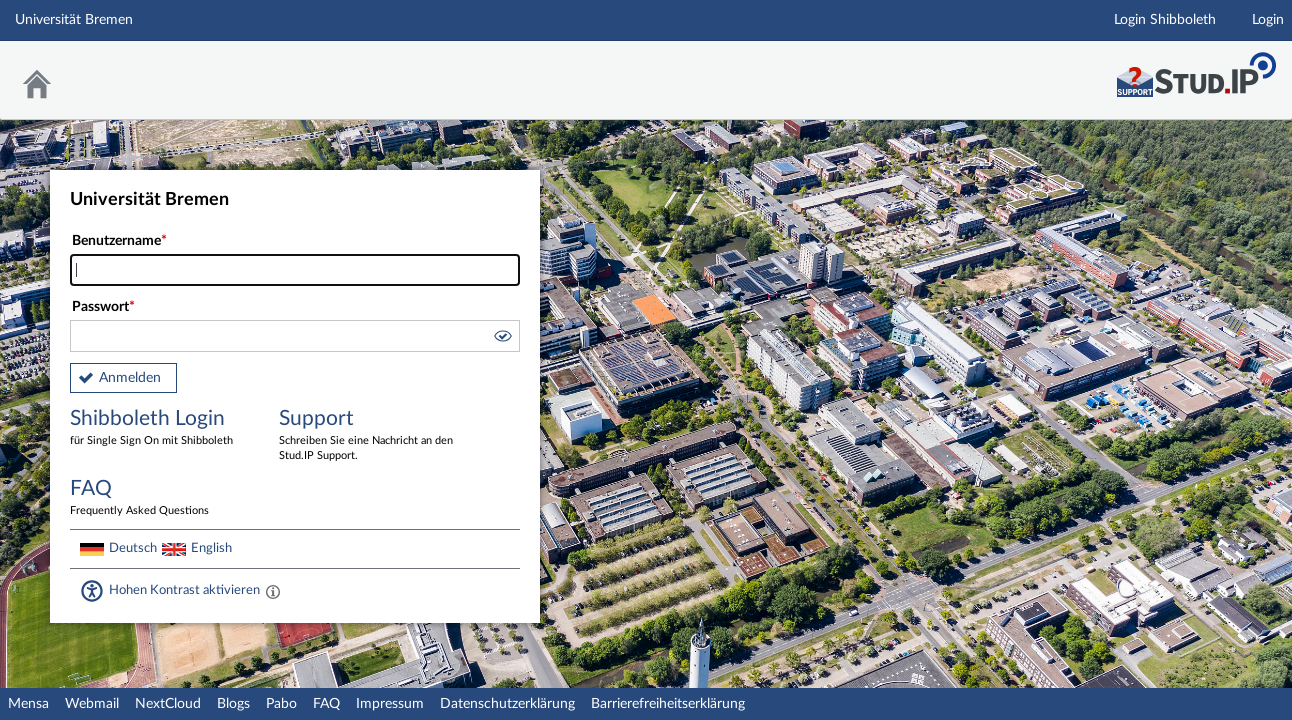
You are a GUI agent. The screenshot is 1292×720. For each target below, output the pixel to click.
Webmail (92, 704)
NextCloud (168, 704)
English (211, 548)
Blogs (233, 704)
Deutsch (133, 548)
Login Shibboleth (1165, 20)
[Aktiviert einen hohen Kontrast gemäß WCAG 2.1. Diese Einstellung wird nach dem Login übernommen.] (273, 591)
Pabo (281, 704)
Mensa (28, 704)
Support (369, 436)
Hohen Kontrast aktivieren (184, 590)
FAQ (326, 704)
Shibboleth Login (160, 428)
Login (1268, 20)
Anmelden (130, 378)
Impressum (390, 704)
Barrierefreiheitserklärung (668, 704)
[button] (502, 339)
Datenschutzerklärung (507, 704)
